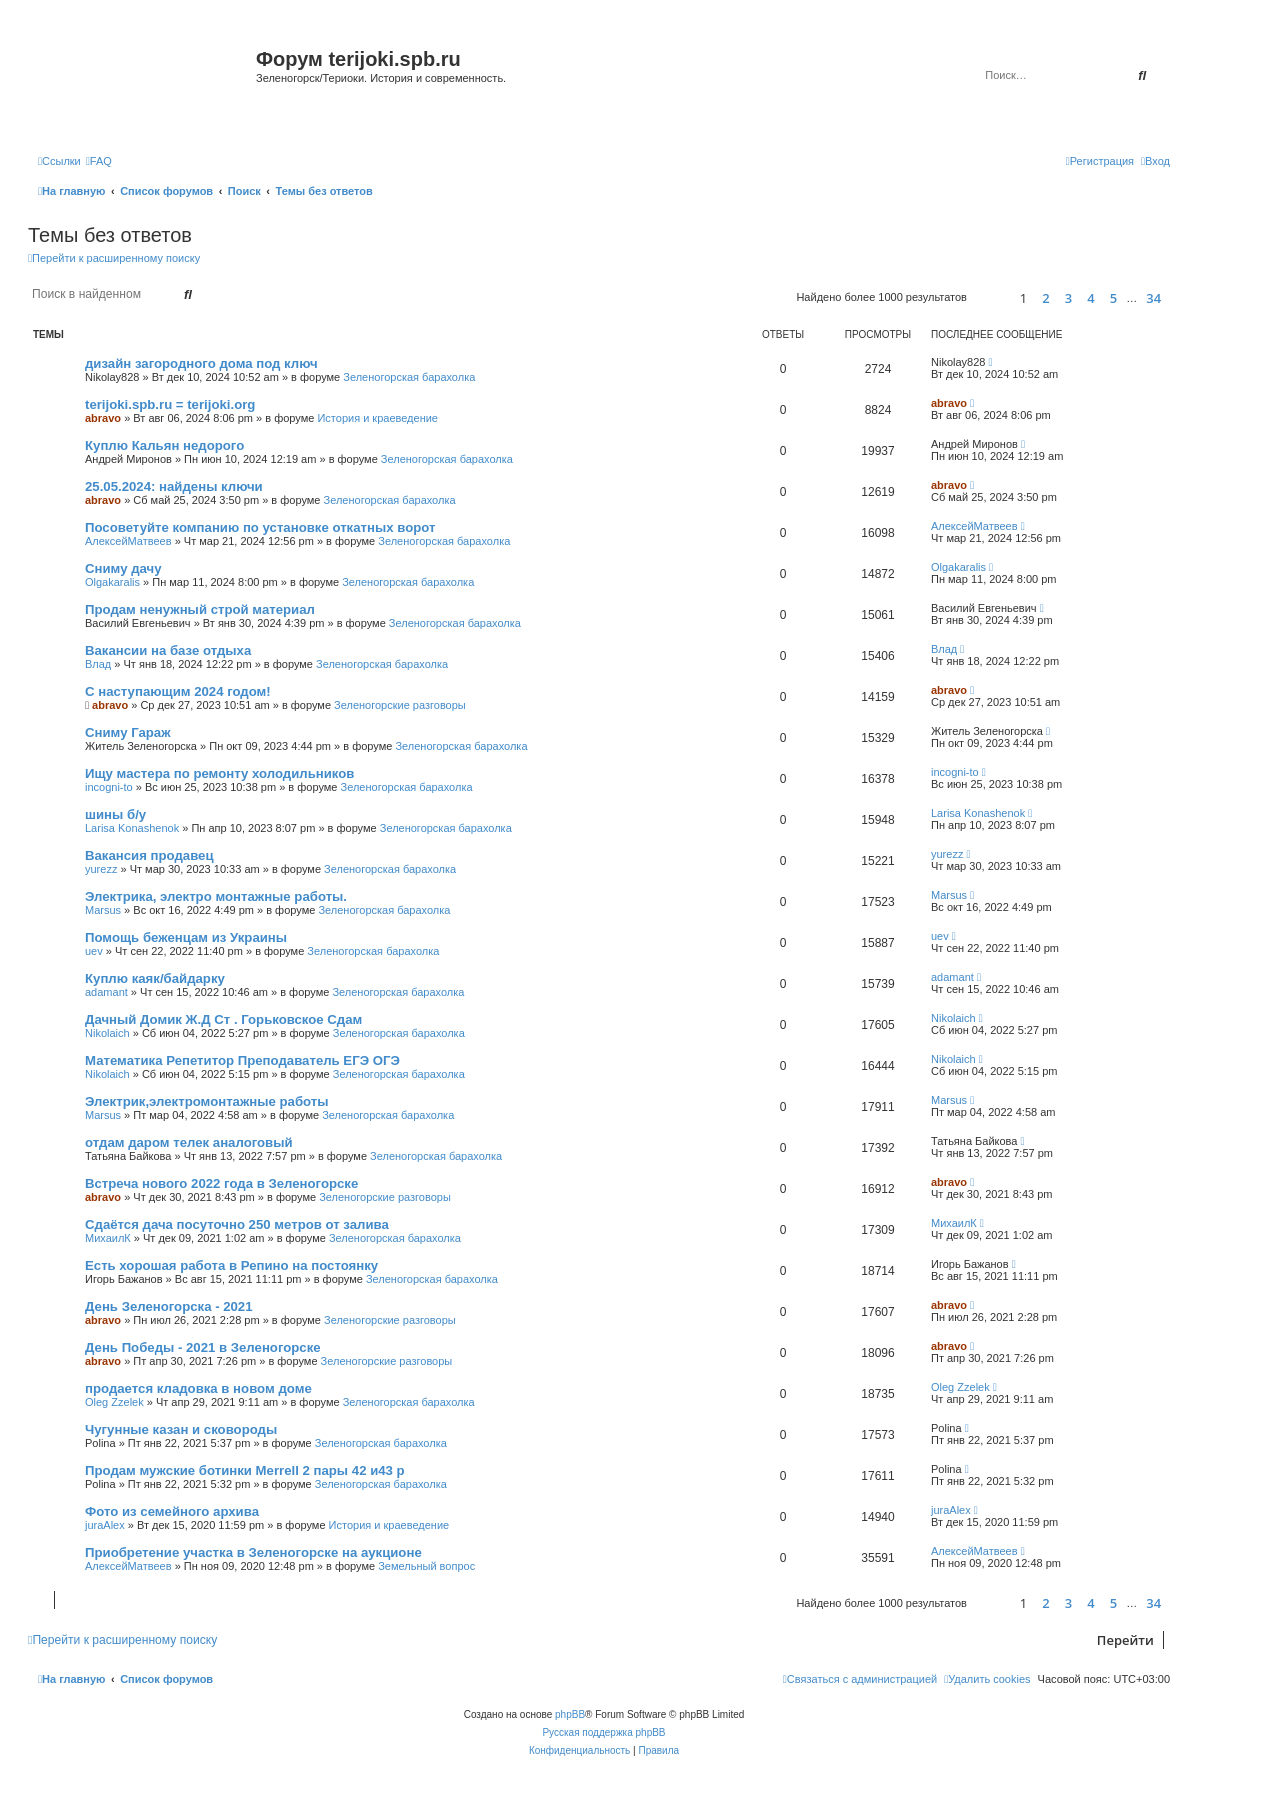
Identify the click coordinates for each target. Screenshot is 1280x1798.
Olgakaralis (112, 582)
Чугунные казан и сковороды (181, 1429)
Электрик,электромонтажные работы (207, 1101)
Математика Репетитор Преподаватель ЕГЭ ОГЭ (242, 1060)
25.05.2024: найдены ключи (174, 486)
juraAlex (105, 1525)
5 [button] (1113, 298)
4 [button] (1090, 298)
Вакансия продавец (149, 855)
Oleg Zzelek (114, 1402)
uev (94, 951)
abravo (103, 418)
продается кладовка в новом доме (198, 1388)
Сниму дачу (123, 568)
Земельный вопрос (426, 1566)
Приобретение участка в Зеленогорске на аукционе (253, 1552)
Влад (98, 664)
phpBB (570, 1714)
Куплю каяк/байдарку (155, 978)
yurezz (101, 869)
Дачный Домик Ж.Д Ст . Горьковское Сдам (223, 1019)
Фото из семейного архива (172, 1511)
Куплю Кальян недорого (164, 445)
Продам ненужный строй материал (200, 609)
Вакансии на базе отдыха (168, 650)
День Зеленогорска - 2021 (169, 1306)
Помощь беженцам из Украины (186, 937)
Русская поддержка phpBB (603, 1732)
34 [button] (1153, 298)
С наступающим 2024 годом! (178, 691)
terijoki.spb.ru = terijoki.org (170, 404)
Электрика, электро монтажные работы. (216, 896)
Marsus (103, 910)
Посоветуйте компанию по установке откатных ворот (260, 527)
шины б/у (115, 814)
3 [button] (1068, 298)
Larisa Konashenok (132, 828)
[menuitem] (99, 161)
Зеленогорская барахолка (409, 377)
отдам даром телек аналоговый (189, 1142)
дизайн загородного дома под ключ (201, 363)
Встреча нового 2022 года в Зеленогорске (221, 1183)
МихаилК (108, 1238)
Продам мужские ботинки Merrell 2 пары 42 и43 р (245, 1470)
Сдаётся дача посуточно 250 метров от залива (237, 1224)
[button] (990, 297)
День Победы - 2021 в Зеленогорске (203, 1347)
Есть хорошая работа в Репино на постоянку (231, 1265)
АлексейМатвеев (128, 541)
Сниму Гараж (128, 732)
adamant (106, 992)
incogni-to (109, 787)
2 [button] (1045, 298)
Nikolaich (107, 1033)
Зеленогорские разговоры (400, 705)
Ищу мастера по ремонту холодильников (219, 773)
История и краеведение (377, 418)
